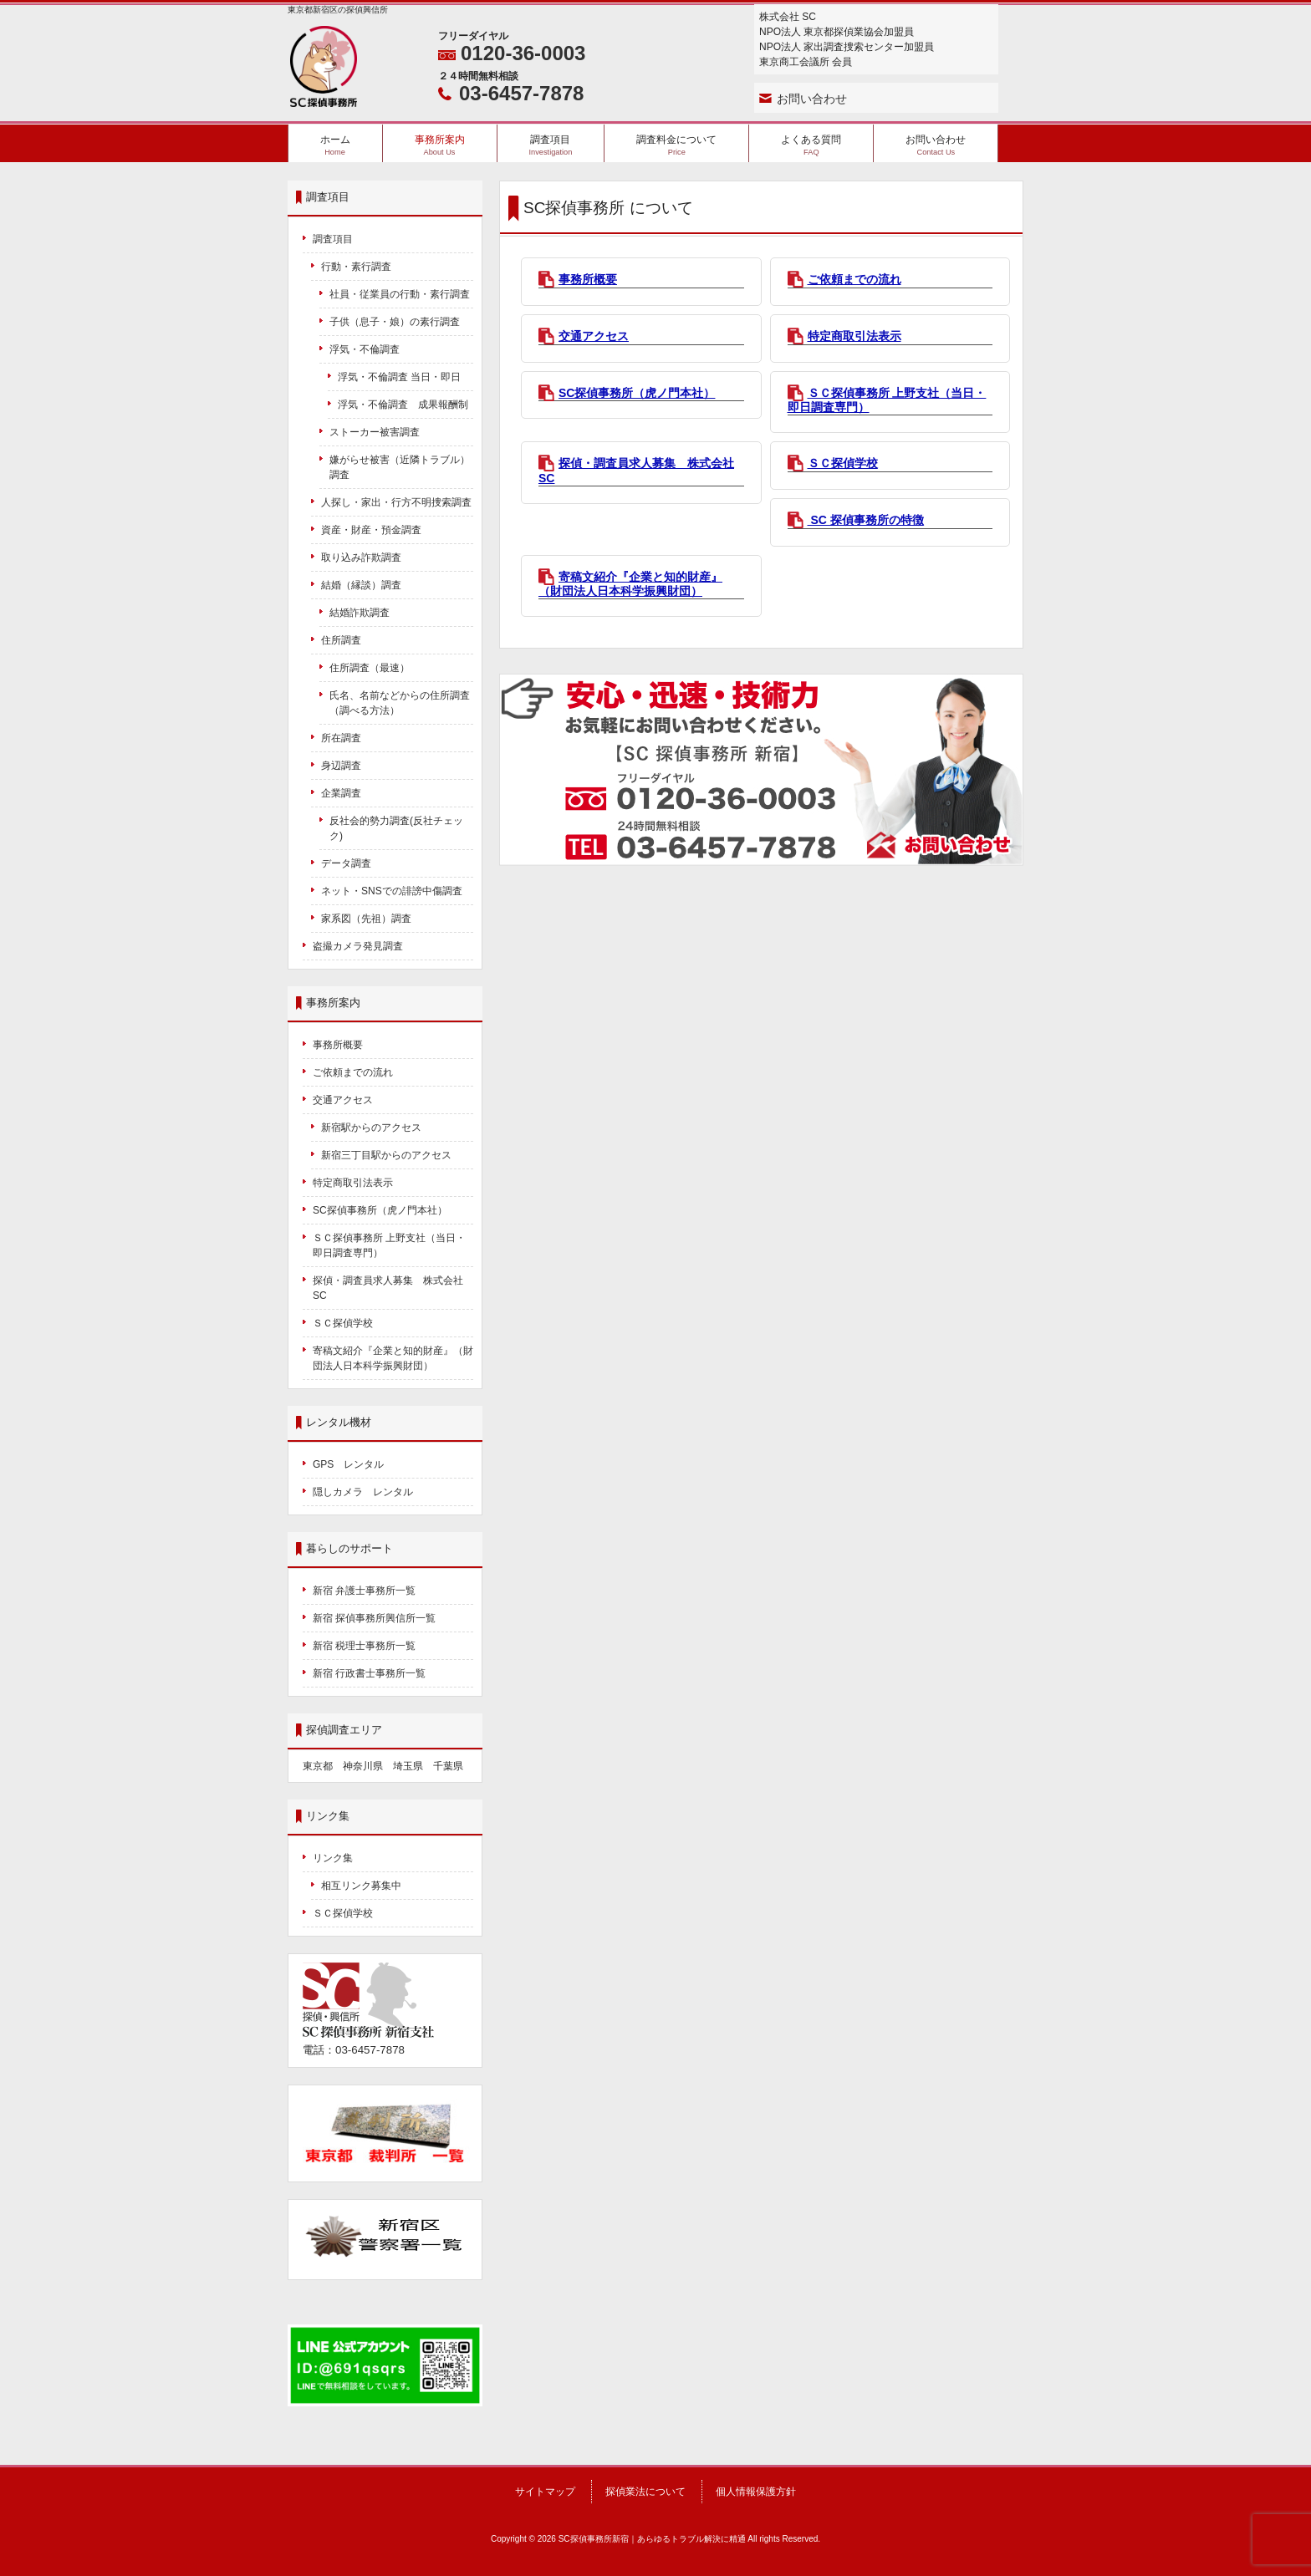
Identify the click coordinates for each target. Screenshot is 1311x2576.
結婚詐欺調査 (359, 613)
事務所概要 (588, 279)
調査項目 (333, 239)
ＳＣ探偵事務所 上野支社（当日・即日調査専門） (389, 1245)
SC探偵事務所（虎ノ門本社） (637, 393)
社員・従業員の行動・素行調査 (399, 294)
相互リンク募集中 (361, 1885)
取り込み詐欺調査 (361, 557)
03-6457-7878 (521, 93)
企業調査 (341, 793)
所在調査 (341, 738)
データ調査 (346, 863)
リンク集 (333, 1858)
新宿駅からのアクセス (371, 1127)
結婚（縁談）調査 (361, 585)
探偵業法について (645, 2491)
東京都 (318, 1766)
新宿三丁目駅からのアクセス (386, 1155)
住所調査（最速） (369, 668)
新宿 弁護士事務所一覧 (364, 1590)
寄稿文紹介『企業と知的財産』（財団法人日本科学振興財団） (630, 584)
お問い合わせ (812, 98)
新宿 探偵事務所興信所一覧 (374, 1618)
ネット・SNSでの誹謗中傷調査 (396, 891)
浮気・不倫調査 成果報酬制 (403, 404)
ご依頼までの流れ (854, 279)
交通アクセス (594, 336)
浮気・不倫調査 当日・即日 (399, 377)
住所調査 (341, 640)
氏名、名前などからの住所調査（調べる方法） (399, 703)
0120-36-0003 (523, 53)
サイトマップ (545, 2491)
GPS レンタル (348, 1464)
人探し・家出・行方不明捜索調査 (396, 502)
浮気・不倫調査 (364, 349)
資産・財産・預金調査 (371, 530)
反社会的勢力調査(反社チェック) (396, 828)
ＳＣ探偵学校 (843, 463)
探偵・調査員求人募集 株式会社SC (388, 1288)
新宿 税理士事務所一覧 (364, 1646)
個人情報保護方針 (756, 2491)
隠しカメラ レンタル (363, 1492)
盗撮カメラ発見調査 (358, 946)
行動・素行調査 (356, 266)
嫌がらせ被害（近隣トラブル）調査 (399, 467)
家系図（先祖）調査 (366, 918)
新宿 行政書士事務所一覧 (369, 1673)
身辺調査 (341, 765)
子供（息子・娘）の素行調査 (394, 322)
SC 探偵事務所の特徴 (866, 520)
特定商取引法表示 (854, 336)
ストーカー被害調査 (374, 432)
